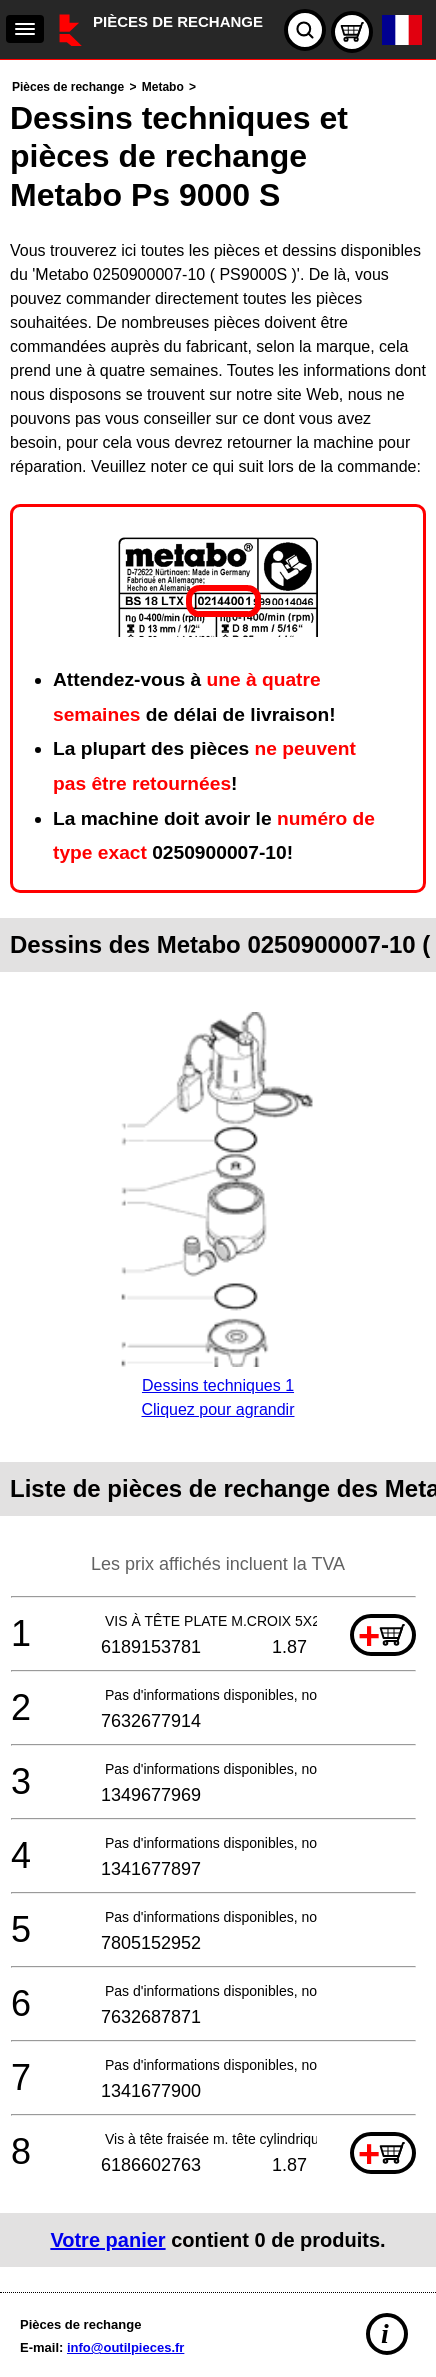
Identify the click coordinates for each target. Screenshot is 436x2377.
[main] (218, 1171)
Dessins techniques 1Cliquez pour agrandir (217, 1385)
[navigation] (25, 29)
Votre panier (107, 2240)
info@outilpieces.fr (125, 2347)
